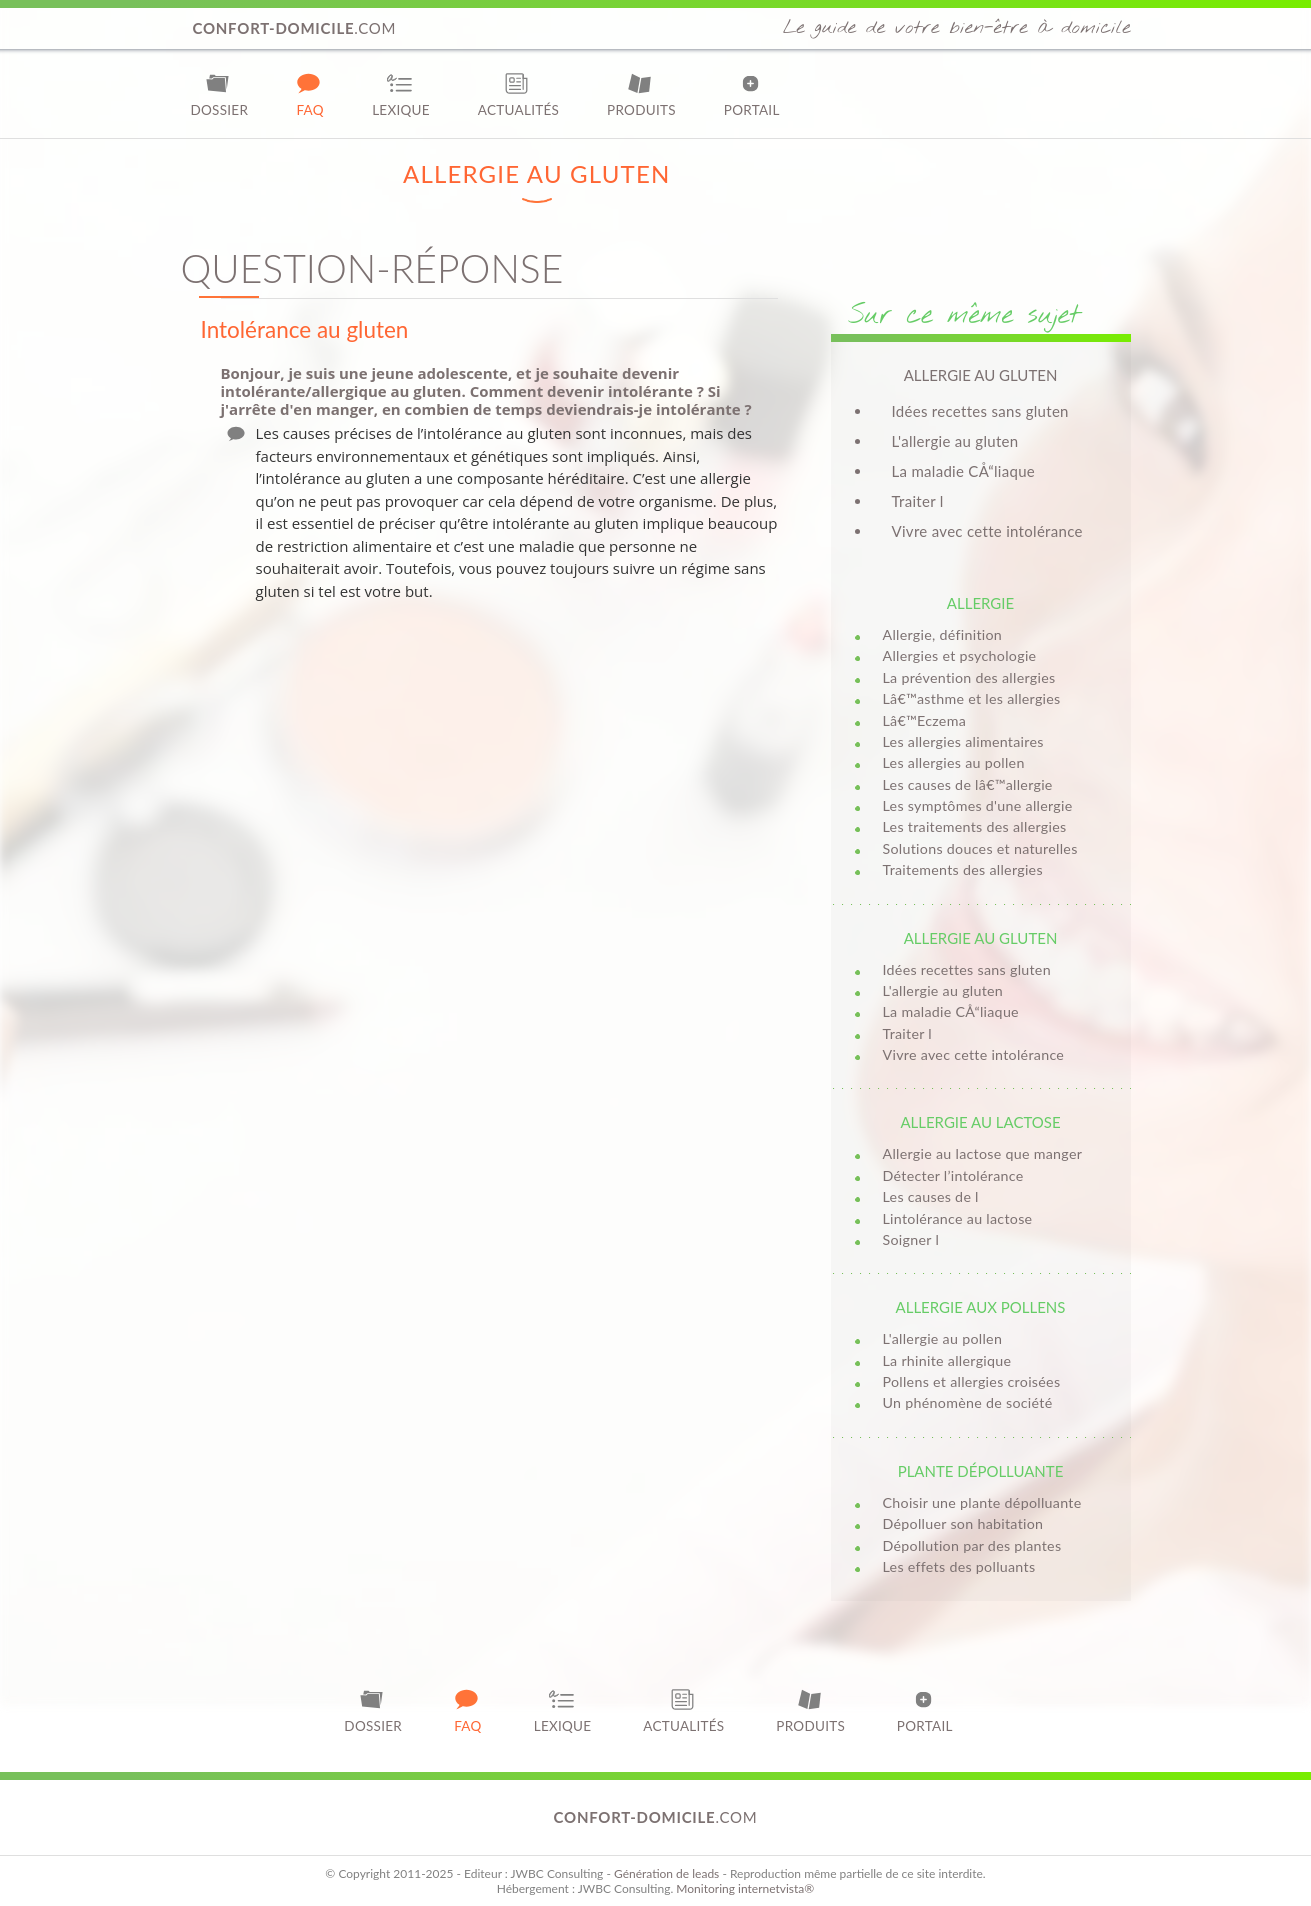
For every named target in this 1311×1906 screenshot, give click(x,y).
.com (295, 28)
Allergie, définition (943, 634)
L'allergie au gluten (955, 441)
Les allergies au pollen (954, 762)
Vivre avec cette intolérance (987, 531)
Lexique (401, 94)
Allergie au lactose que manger (983, 1153)
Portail (752, 94)
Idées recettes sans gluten (980, 411)
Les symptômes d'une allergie (978, 805)
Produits (641, 94)
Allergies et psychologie (960, 655)
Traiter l (918, 501)
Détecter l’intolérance (953, 1175)
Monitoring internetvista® (745, 1888)
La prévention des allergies (969, 677)
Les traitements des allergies (975, 826)
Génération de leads (666, 1873)
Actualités (518, 94)
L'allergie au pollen (943, 1338)
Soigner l (911, 1239)
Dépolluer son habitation (963, 1523)
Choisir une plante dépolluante (982, 1502)
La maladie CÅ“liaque (964, 471)
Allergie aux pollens (981, 1307)
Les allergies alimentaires (963, 741)
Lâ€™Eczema (925, 720)
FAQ (310, 94)
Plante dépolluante (981, 1471)
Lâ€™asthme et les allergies (972, 698)
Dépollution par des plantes (972, 1545)
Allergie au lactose (980, 1122)
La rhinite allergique (947, 1360)
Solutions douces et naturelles (980, 848)
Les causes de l (931, 1196)
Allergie (980, 603)
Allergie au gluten (981, 938)
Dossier (220, 94)
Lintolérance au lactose (958, 1218)
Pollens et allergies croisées (972, 1381)
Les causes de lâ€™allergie (968, 784)
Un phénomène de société (968, 1402)
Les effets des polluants (959, 1566)
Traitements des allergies (963, 869)
